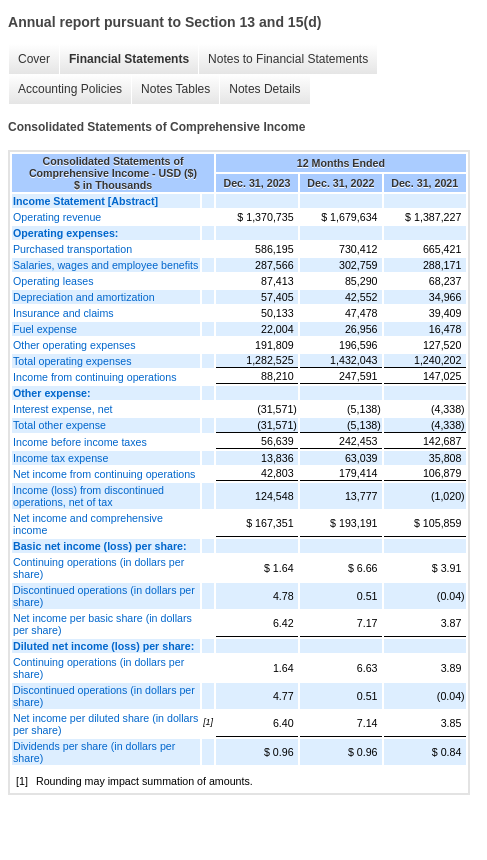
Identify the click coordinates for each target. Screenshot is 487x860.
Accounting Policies (70, 89)
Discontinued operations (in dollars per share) (104, 596)
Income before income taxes (80, 442)
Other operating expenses (74, 345)
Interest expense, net (63, 409)
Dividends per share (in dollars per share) (94, 752)
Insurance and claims (63, 313)
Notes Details (264, 89)
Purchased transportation (72, 249)
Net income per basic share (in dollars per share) (102, 624)
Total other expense (59, 425)
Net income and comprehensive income (88, 524)
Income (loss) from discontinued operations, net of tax (88, 496)
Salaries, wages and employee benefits (105, 265)
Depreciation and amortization (84, 297)
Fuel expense (45, 329)
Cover (34, 59)
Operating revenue (57, 217)
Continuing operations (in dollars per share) (98, 568)
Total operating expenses (72, 361)
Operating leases (53, 281)
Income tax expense (60, 458)
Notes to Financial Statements (288, 59)
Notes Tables (175, 89)
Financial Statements (129, 59)
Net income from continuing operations (104, 474)
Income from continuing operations (95, 377)
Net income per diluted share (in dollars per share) (105, 724)
